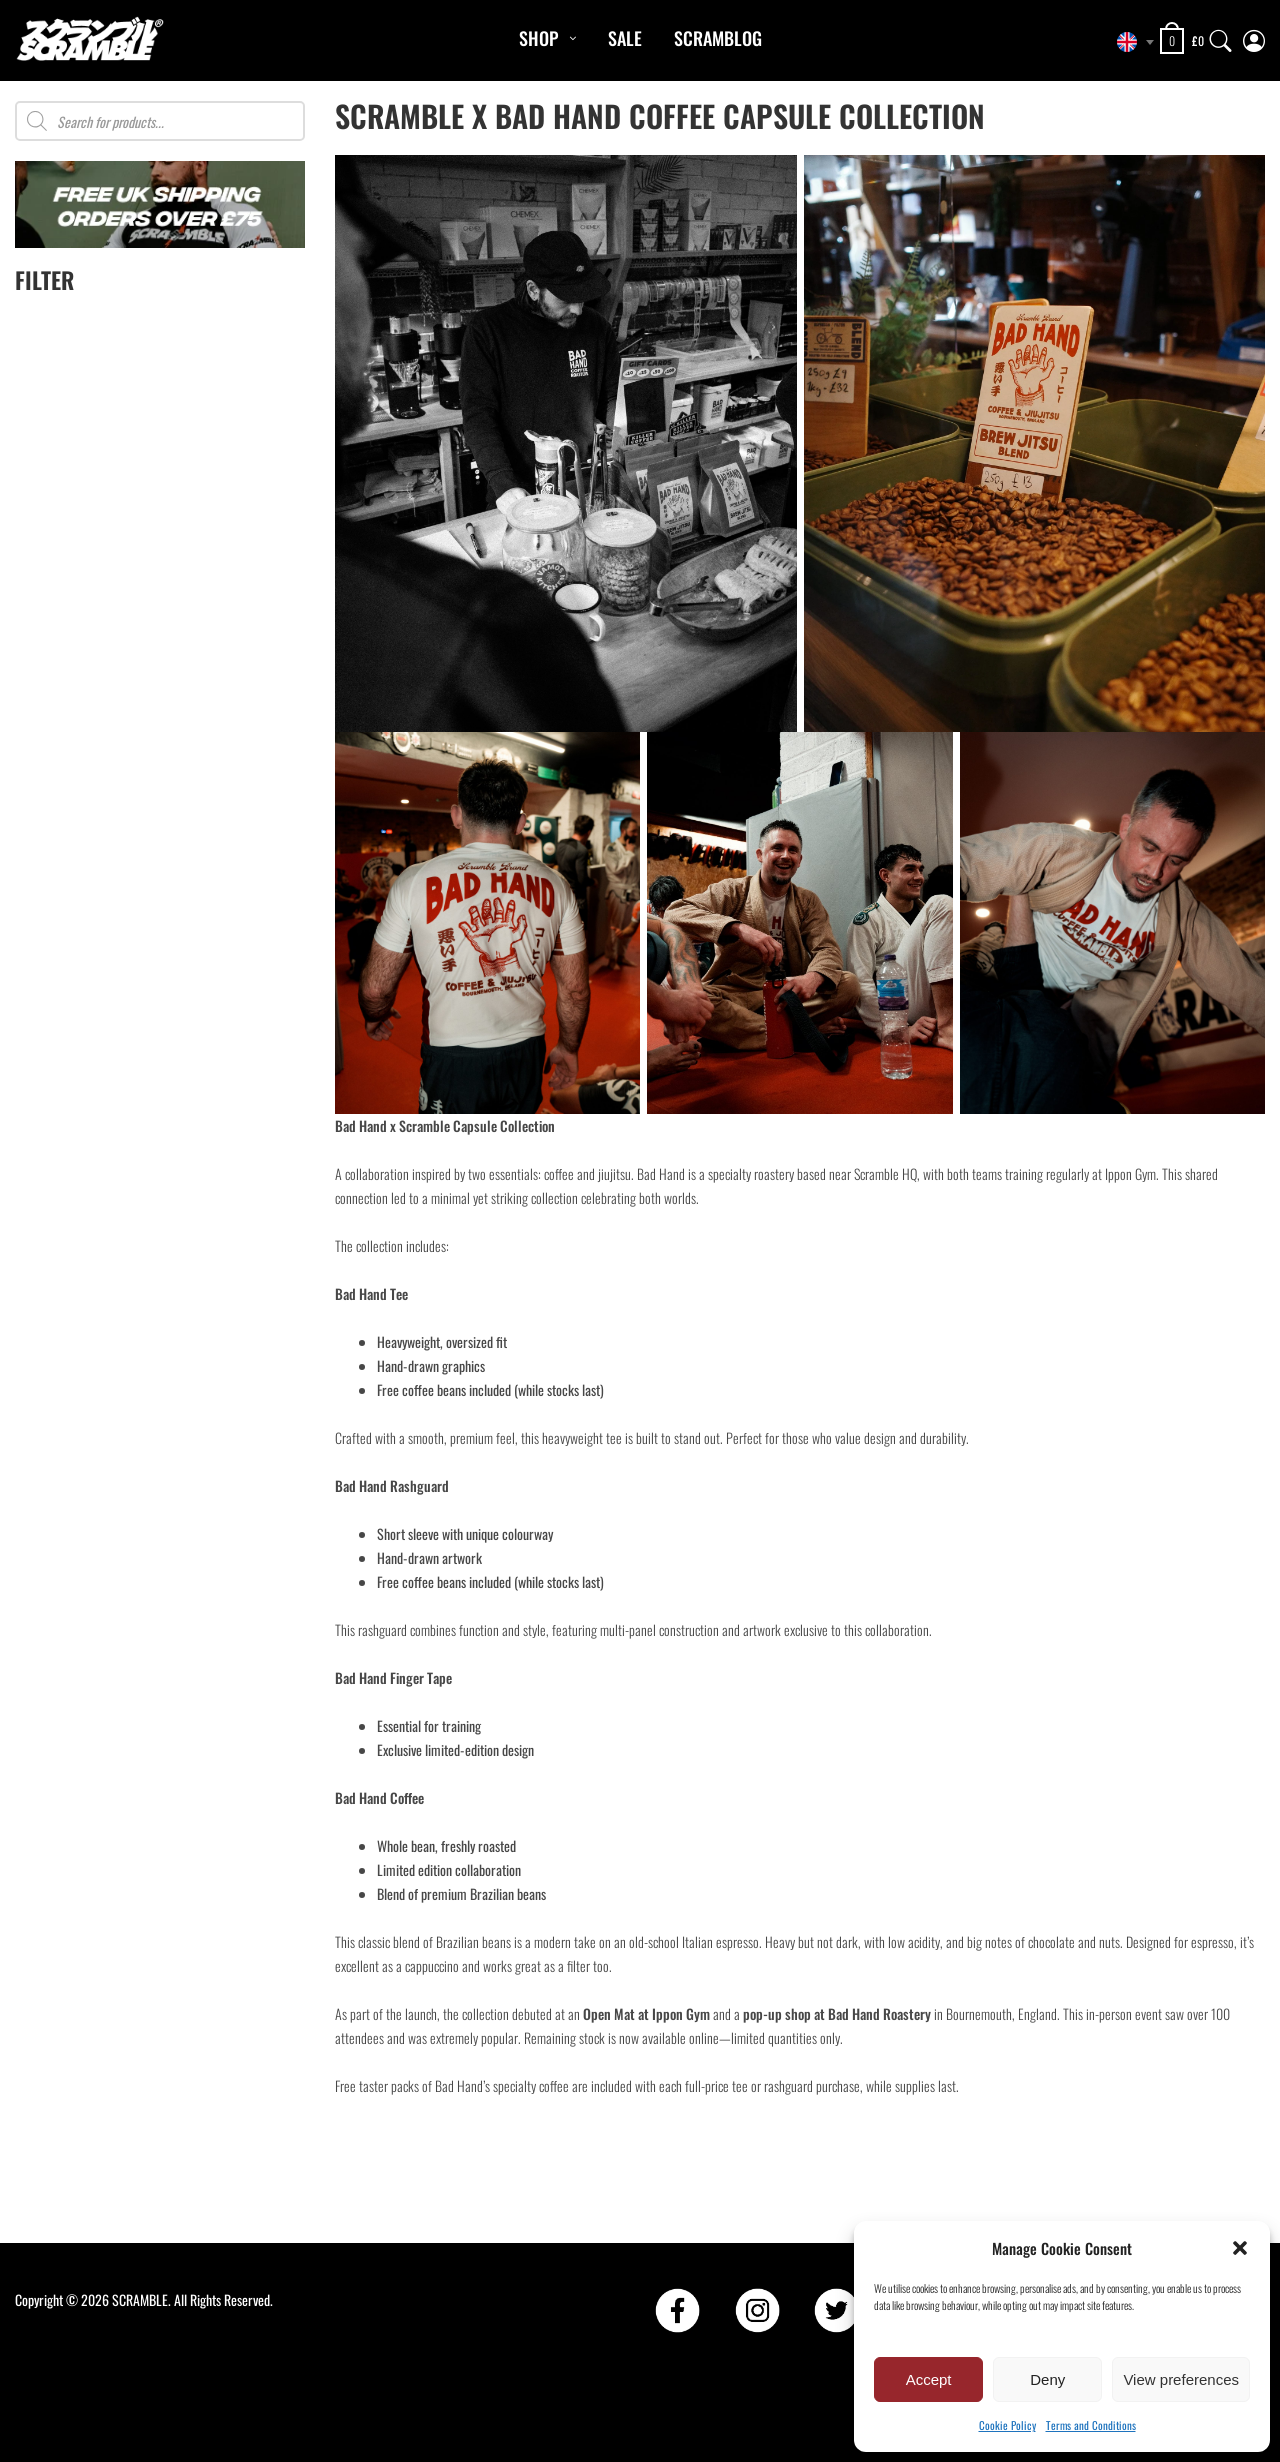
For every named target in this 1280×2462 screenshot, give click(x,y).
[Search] (1221, 36)
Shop (538, 38)
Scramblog (718, 38)
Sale (625, 38)
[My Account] (1254, 36)
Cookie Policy (1007, 2425)
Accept (929, 2379)
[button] (1240, 2248)
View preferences (1181, 2379)
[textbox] (1130, 42)
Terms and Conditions (1091, 2425)
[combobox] (1130, 42)
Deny (1047, 2379)
